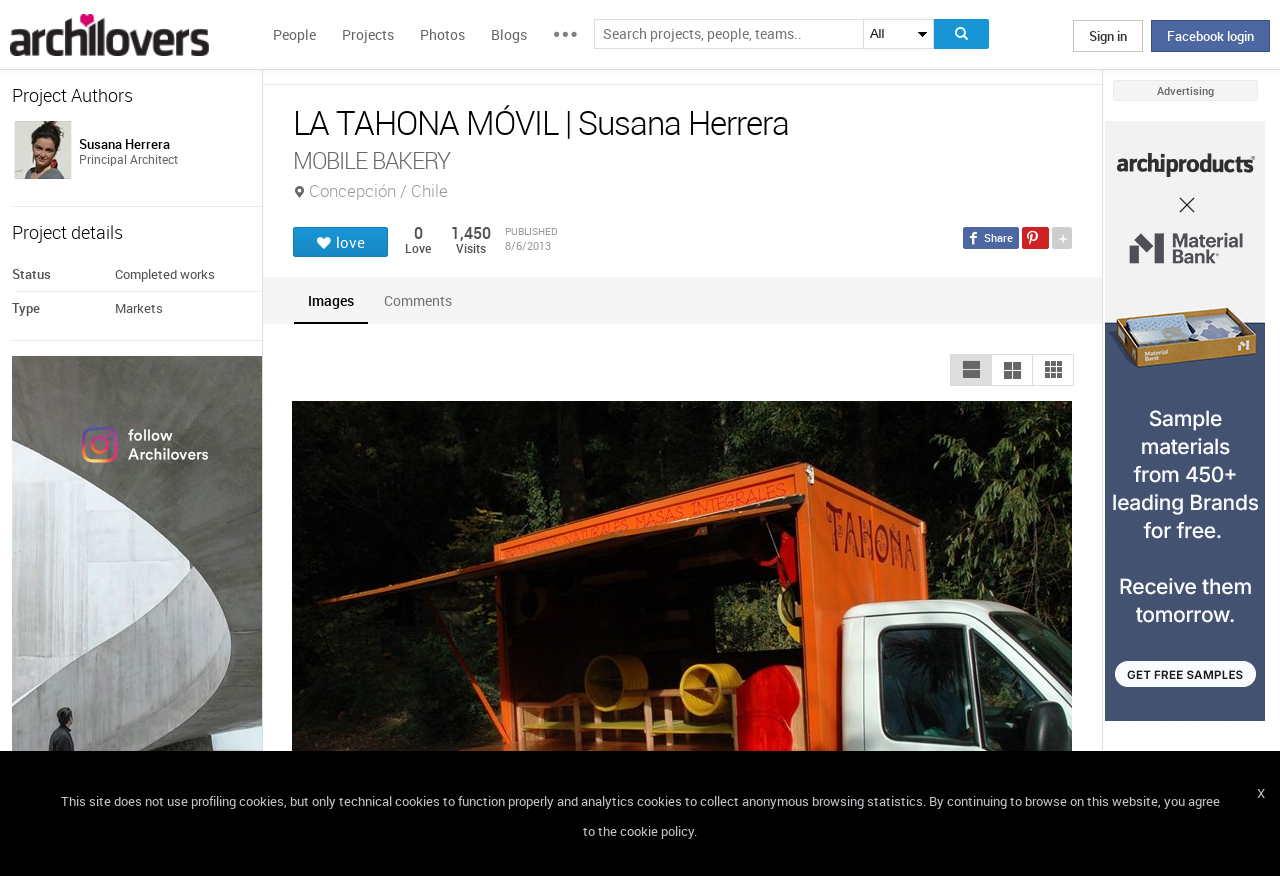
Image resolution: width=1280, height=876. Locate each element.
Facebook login (1210, 36)
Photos (442, 34)
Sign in (1108, 36)
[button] (971, 370)
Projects (368, 34)
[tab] (331, 300)
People (294, 34)
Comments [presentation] (423, 300)
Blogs (509, 34)
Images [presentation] (331, 300)
